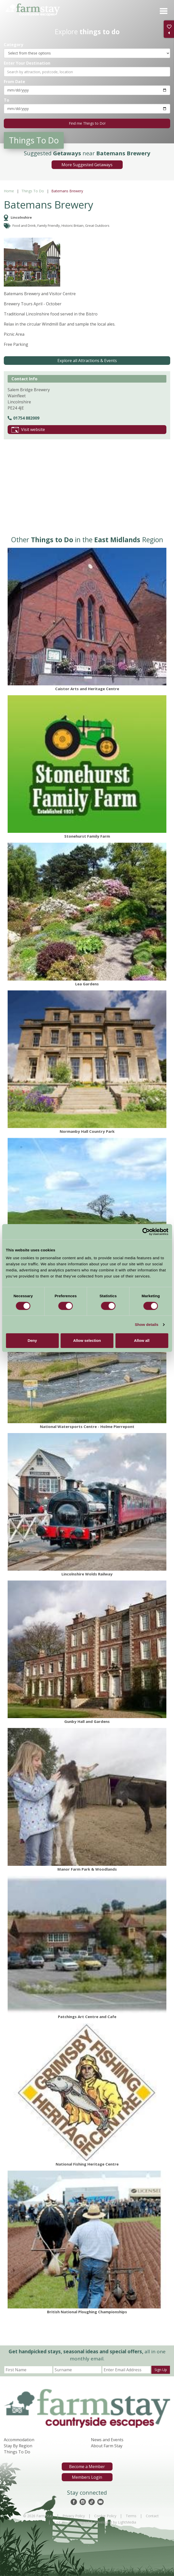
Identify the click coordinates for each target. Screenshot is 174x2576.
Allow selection (87, 1340)
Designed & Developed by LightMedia (105, 2522)
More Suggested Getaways (87, 164)
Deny (32, 1340)
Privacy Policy (73, 2515)
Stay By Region (18, 2446)
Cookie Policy (105, 2515)
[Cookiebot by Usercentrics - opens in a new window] (146, 1231)
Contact (152, 2515)
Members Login (87, 2477)
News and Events (107, 2439)
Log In (59, 2522)
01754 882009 (23, 418)
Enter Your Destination (27, 63)
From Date (14, 81)
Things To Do (32, 191)
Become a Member (87, 2466)
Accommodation (19, 2439)
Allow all (142, 1340)
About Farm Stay (106, 2446)
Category (13, 44)
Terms (131, 2515)
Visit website (28, 430)
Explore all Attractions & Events (87, 360)
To (6, 100)
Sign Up (160, 2369)
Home (9, 191)
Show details (147, 1324)
